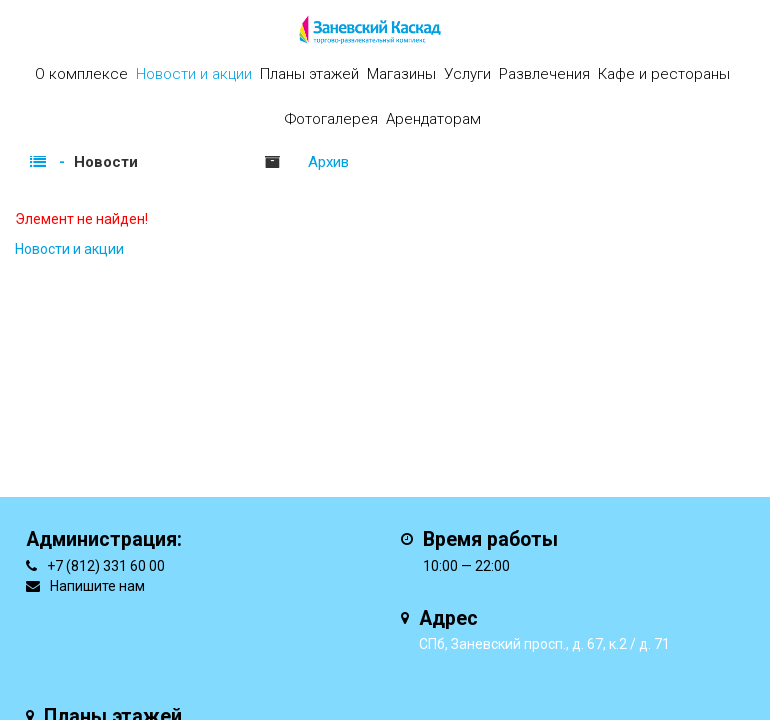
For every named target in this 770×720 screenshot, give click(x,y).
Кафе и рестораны (664, 74)
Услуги (467, 74)
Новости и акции (194, 74)
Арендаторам (433, 119)
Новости (106, 162)
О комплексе (81, 74)
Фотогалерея (331, 119)
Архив (328, 162)
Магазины (401, 74)
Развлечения (544, 74)
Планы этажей (309, 74)
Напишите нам (97, 586)
